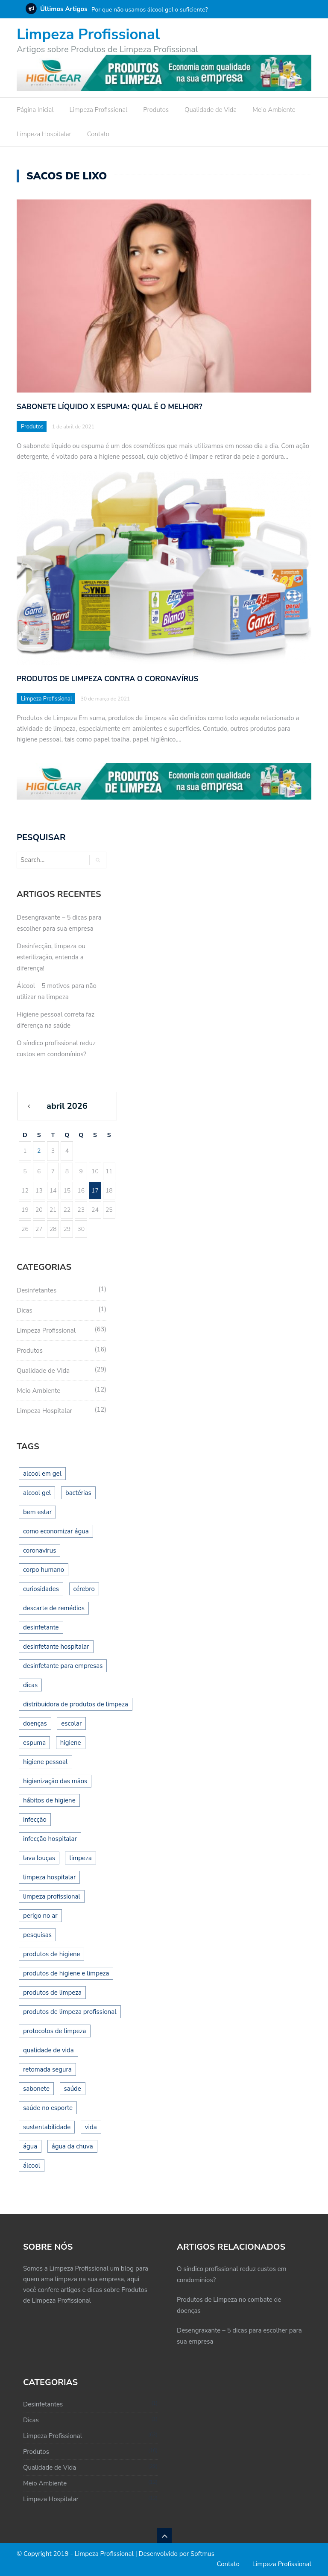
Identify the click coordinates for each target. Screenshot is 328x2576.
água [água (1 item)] (30, 2146)
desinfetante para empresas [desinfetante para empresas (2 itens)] (62, 1666)
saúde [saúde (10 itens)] (72, 2088)
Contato (98, 134)
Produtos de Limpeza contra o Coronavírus (107, 679)
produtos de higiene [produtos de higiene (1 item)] (51, 1954)
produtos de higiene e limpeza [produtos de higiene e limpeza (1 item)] (66, 1973)
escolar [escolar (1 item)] (71, 1723)
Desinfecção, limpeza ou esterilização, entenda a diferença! (51, 957)
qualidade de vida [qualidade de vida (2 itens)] (48, 2050)
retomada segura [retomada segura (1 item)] (47, 2069)
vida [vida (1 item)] (91, 2127)
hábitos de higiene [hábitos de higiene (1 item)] (49, 1800)
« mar (34, 1110)
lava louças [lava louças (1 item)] (39, 1858)
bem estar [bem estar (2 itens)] (37, 1512)
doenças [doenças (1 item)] (35, 1723)
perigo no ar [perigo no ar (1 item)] (40, 1915)
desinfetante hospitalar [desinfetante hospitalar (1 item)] (56, 1646)
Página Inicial (35, 110)
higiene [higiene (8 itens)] (70, 1742)
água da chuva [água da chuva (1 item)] (72, 2146)
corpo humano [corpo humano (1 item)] (43, 1569)
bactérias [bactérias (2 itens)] (78, 1493)
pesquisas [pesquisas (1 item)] (37, 1935)
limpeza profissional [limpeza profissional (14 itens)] (51, 1896)
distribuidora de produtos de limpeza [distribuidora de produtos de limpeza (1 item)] (75, 1704)
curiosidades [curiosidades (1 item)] (41, 1589)
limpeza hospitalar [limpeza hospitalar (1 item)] (49, 1877)
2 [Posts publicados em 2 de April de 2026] (39, 1151)
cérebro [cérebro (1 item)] (84, 1589)
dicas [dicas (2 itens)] (30, 1685)
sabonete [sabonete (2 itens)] (36, 2088)
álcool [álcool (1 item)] (31, 2165)
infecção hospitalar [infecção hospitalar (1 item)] (50, 1839)
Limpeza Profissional (88, 34)
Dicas (24, 1310)
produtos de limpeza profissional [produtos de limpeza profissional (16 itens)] (70, 2011)
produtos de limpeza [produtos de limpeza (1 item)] (52, 1992)
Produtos (156, 110)
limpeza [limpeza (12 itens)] (80, 1858)
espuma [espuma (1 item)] (34, 1742)
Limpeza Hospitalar (44, 134)
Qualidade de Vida (210, 110)
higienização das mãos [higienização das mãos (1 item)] (55, 1781)
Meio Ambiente (274, 110)
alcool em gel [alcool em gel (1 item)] (42, 1473)
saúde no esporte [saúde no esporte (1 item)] (48, 2108)
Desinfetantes (36, 1290)
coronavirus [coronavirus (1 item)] (39, 1550)
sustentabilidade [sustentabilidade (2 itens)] (46, 2127)
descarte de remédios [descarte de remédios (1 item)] (54, 1608)
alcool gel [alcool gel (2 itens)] (37, 1493)
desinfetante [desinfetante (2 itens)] (41, 1627)
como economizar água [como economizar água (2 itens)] (56, 1531)
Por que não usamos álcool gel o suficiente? (149, 10)
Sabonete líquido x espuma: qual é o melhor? (109, 407)
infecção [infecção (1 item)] (35, 1819)
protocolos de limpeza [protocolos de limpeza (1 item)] (54, 2031)
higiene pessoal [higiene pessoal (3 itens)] (45, 1762)
